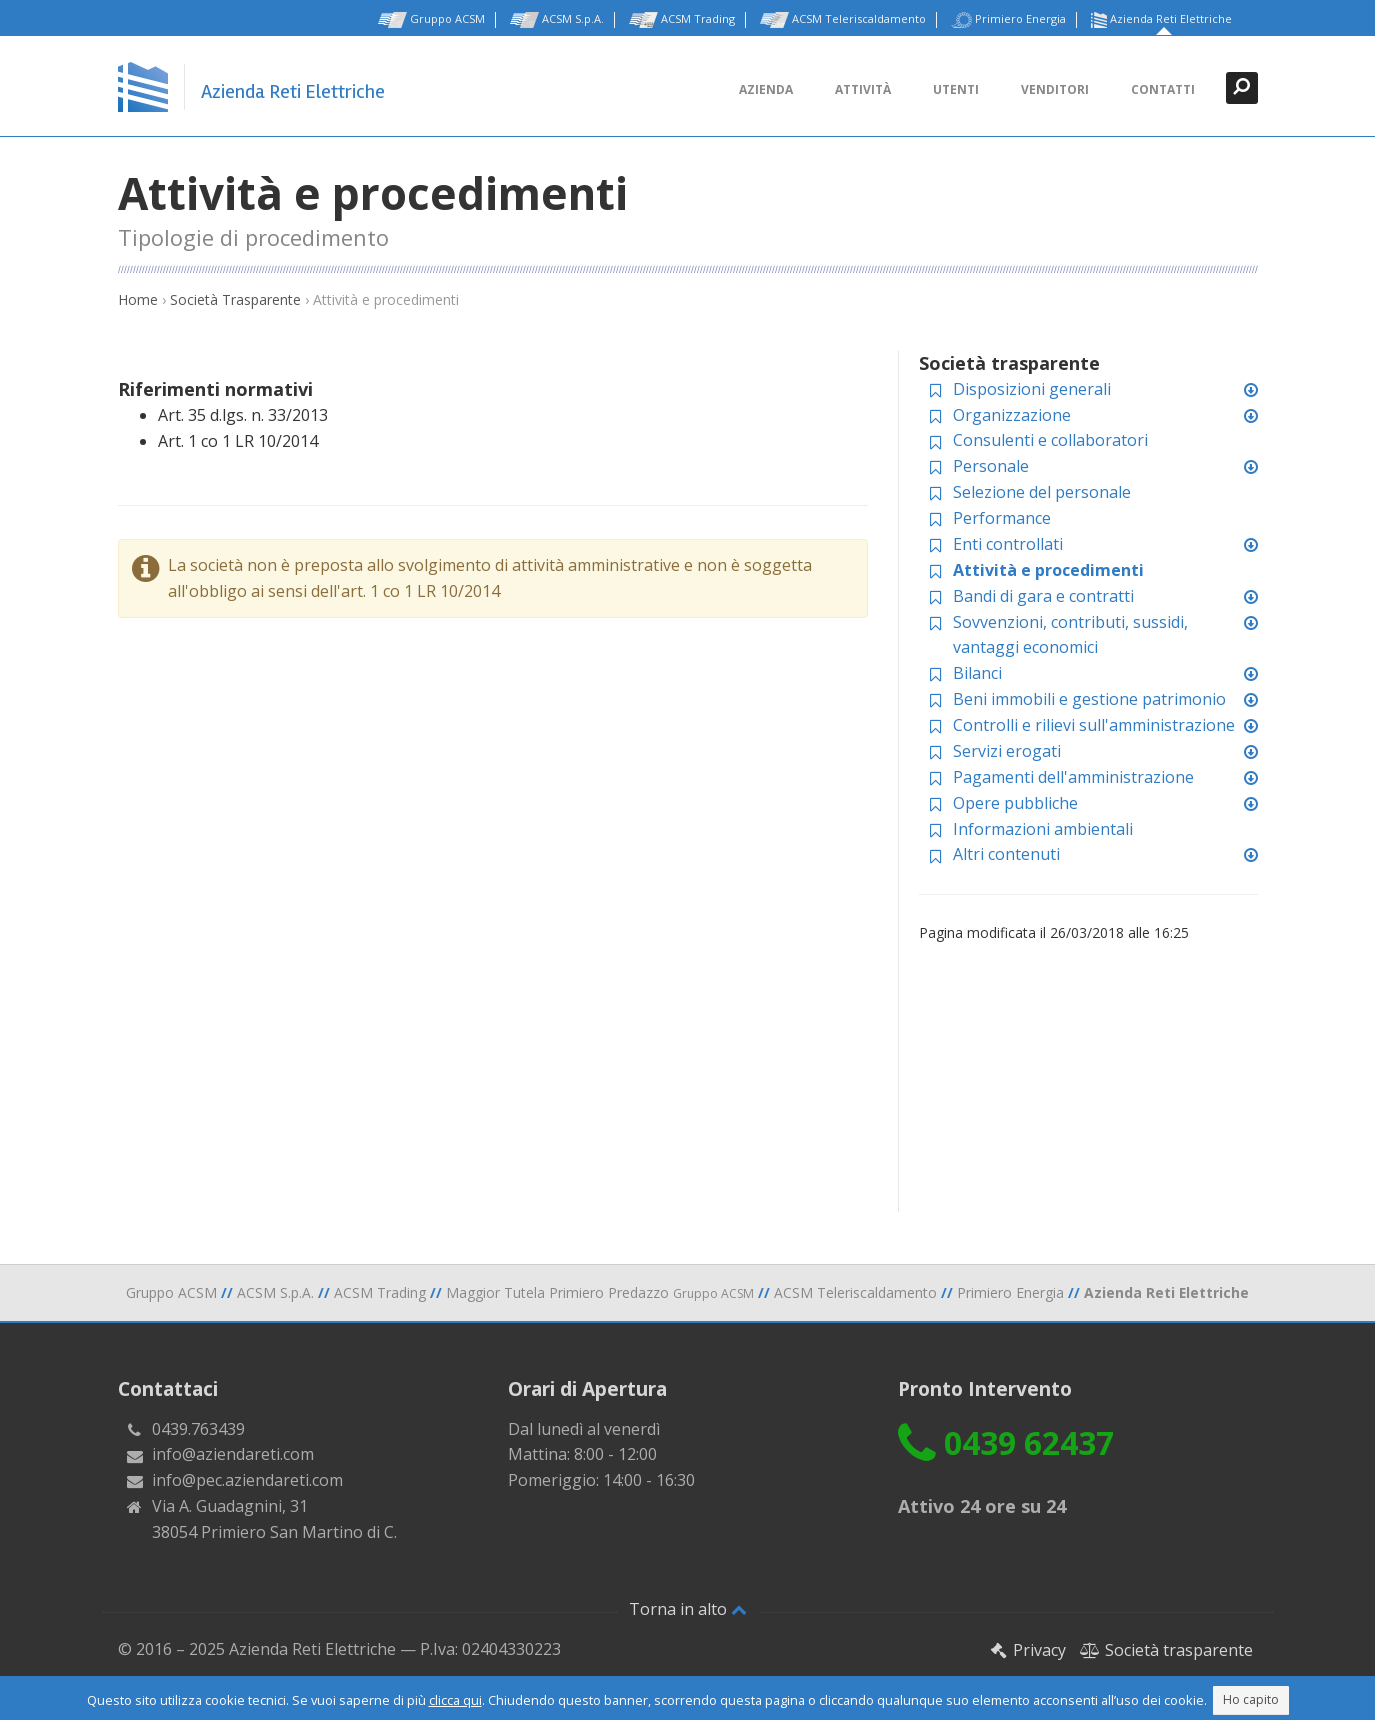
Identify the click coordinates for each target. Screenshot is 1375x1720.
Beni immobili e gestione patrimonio (1089, 699)
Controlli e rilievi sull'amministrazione (1094, 725)
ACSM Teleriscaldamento (843, 20)
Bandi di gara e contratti (1043, 596)
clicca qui (455, 1700)
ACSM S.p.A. (557, 20)
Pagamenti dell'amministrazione (1073, 777)
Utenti (956, 89)
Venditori (1055, 89)
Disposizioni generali (1032, 389)
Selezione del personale (1042, 492)
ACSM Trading (682, 20)
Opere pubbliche (1015, 803)
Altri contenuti (1006, 854)
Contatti (1163, 89)
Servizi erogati (1007, 751)
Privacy (1027, 1650)
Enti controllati (1008, 544)
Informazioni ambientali (1043, 829)
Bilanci (977, 673)
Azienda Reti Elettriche (1161, 20)
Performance (1002, 518)
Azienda (766, 89)
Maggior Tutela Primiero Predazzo (600, 1292)
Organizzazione (1012, 415)
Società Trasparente (235, 299)
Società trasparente (1166, 1650)
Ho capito (1251, 1699)
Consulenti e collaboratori (1050, 440)
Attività (863, 89)
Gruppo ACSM (431, 20)
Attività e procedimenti (1048, 570)
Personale (991, 466)
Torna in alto (688, 1609)
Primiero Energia (1008, 20)
